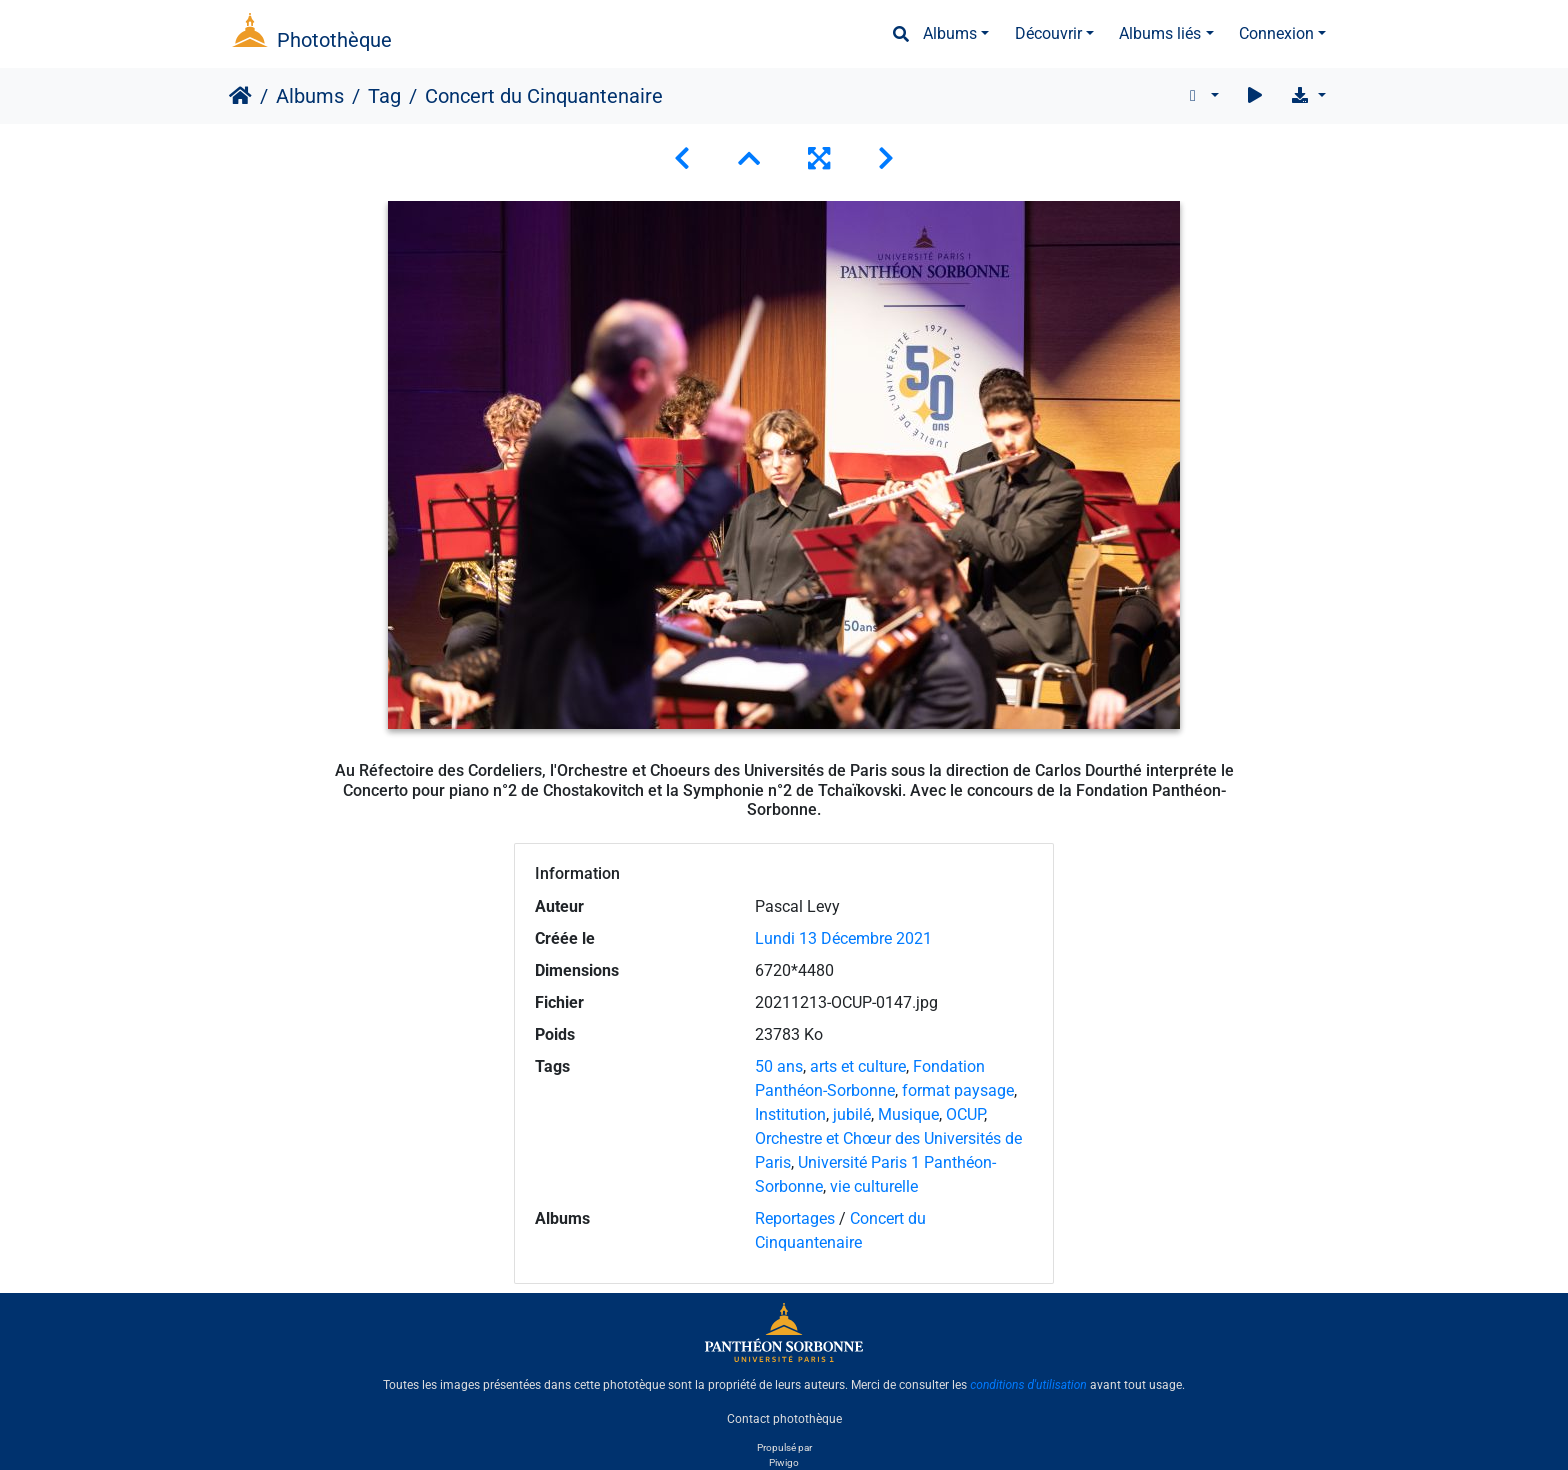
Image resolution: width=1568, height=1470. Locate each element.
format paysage (958, 1090)
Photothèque (334, 40)
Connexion (1276, 33)
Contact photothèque (784, 1419)
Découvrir (1048, 33)
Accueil (240, 96)
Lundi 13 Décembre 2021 (843, 938)
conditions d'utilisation (1028, 1385)
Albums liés (1160, 33)
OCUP (965, 1114)
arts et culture (858, 1066)
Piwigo (784, 1462)
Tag (384, 96)
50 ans (779, 1066)
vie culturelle (874, 1186)
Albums (950, 33)
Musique (908, 1114)
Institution (790, 1114)
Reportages (795, 1218)
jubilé (852, 1114)
